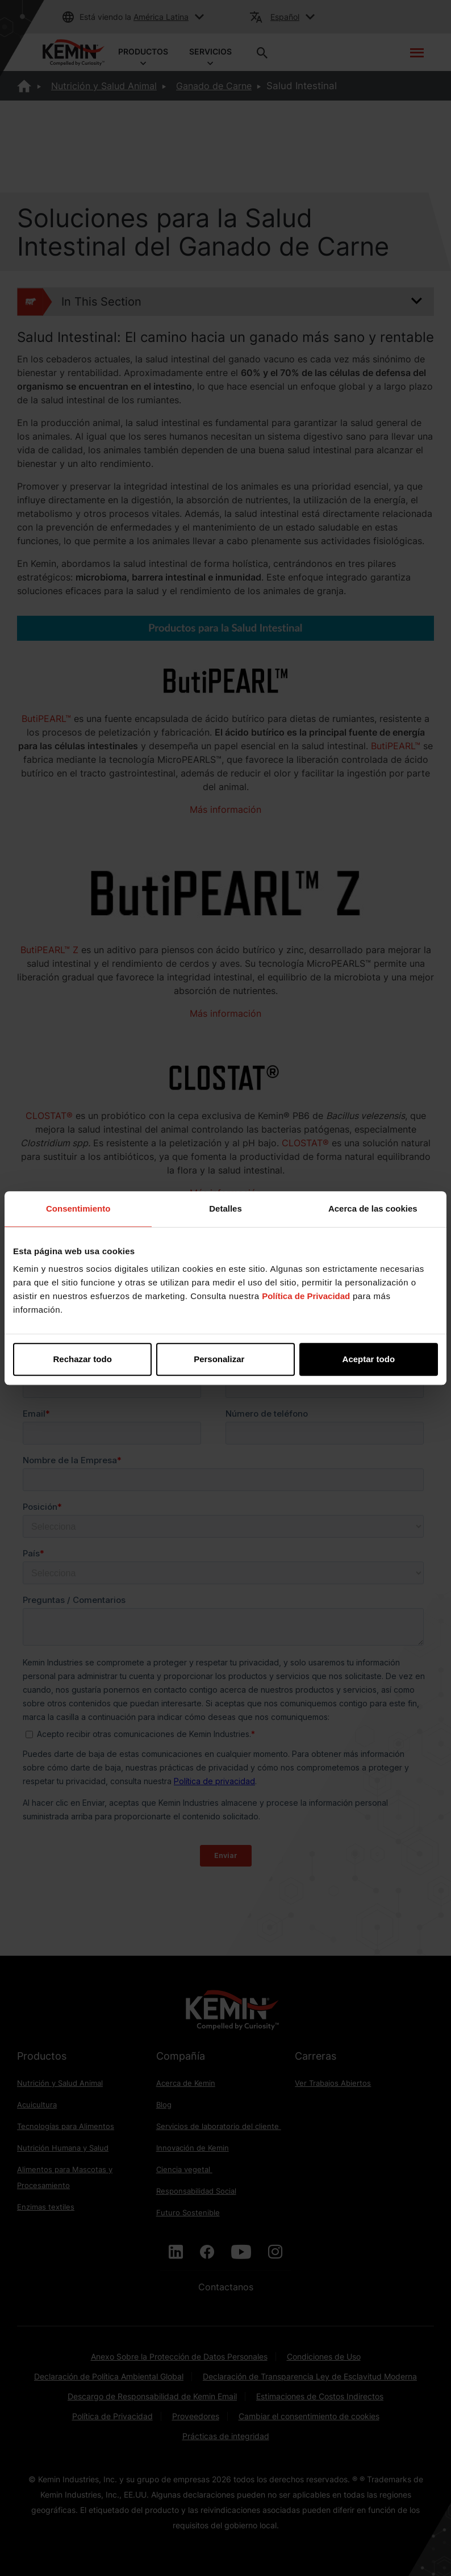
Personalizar (226, 1359)
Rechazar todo (82, 1359)
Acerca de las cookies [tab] (372, 1208)
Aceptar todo (369, 1359)
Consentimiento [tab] (78, 1208)
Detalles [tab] (225, 1208)
